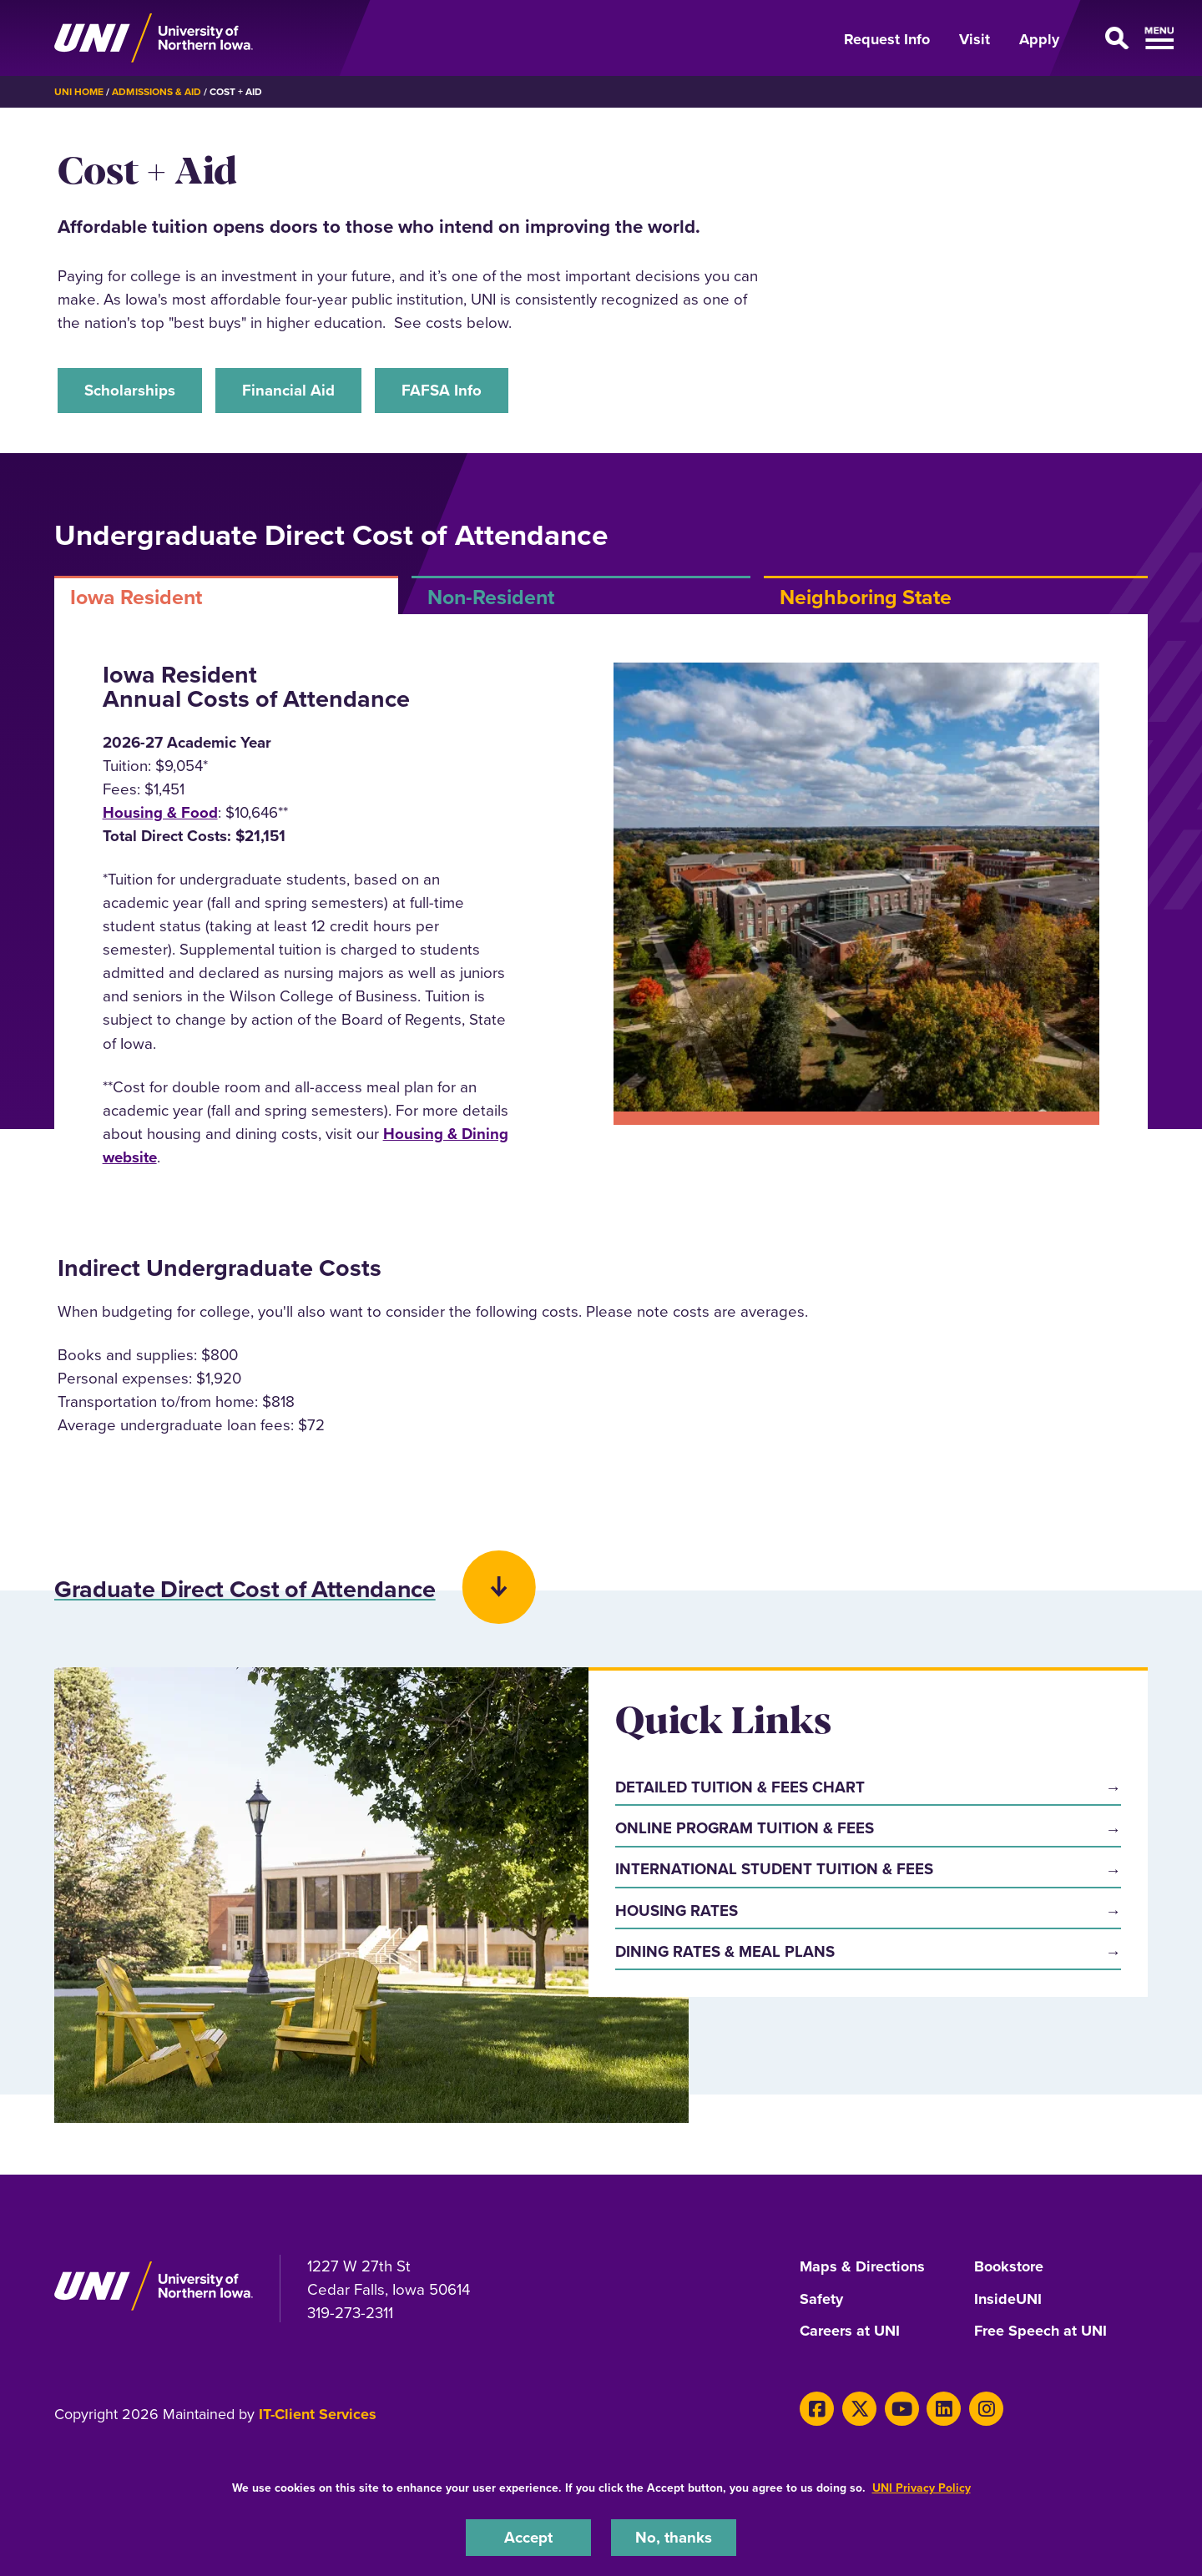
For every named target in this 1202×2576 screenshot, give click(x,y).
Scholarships (129, 390)
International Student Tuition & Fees (774, 1869)
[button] (601, 1569)
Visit (974, 39)
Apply (1039, 39)
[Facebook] (817, 2407)
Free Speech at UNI (1040, 2331)
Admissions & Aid (156, 91)
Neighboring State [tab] (866, 597)
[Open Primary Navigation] (1113, 38)
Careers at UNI (850, 2331)
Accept (528, 2537)
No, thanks (673, 2537)
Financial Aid (288, 390)
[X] (859, 2407)
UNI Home (79, 91)
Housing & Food (160, 812)
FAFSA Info (442, 390)
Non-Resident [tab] (490, 597)
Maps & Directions (862, 2267)
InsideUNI (1008, 2299)
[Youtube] (902, 2407)
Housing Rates (676, 1910)
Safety (821, 2299)
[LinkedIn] (944, 2407)
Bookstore (1008, 2267)
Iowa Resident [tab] (136, 597)
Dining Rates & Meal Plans (725, 1951)
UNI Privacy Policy (921, 2487)
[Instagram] (986, 2407)
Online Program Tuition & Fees (744, 1828)
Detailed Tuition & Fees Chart (740, 1787)
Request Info (887, 39)
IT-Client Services (317, 2411)
